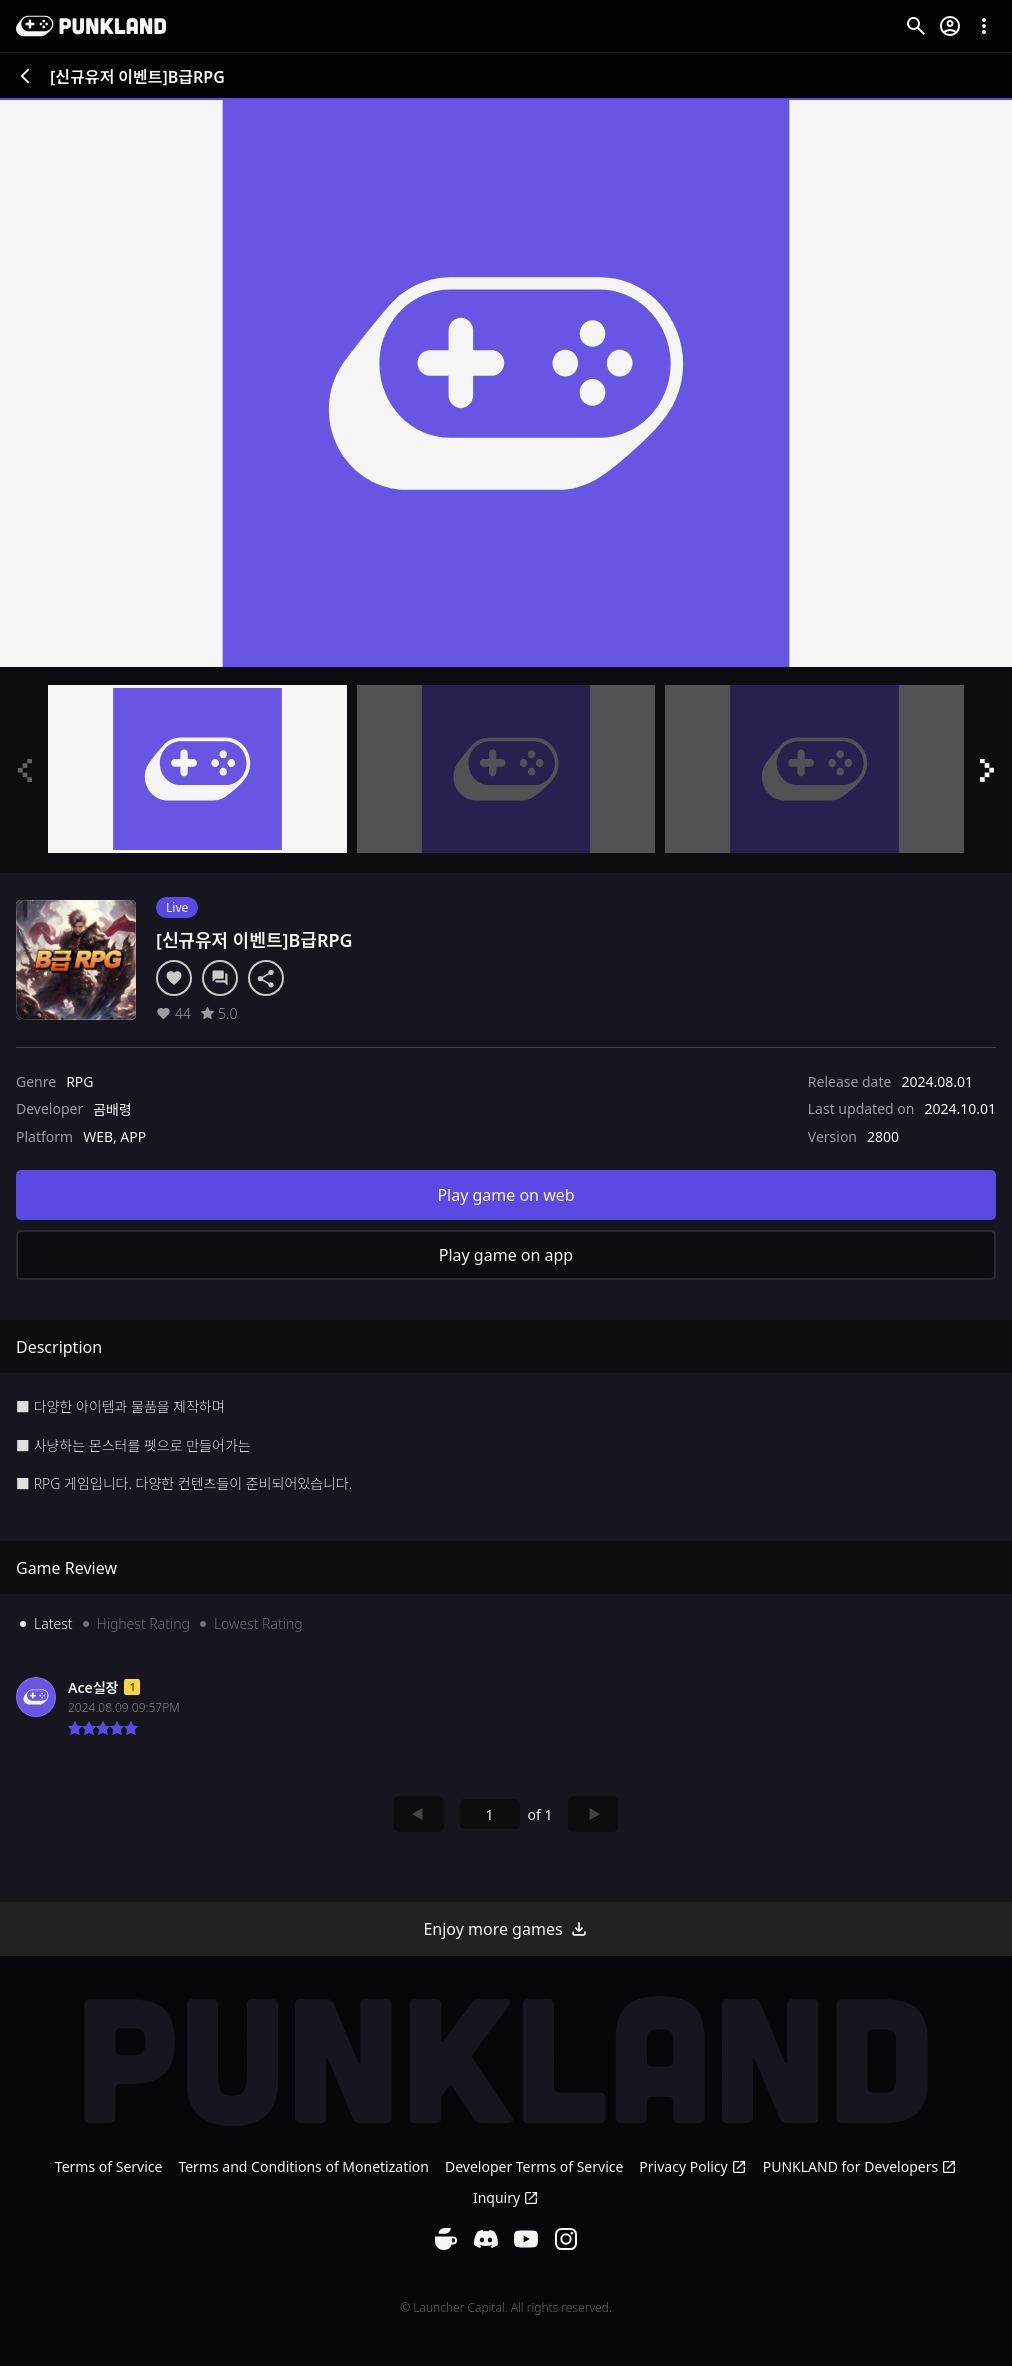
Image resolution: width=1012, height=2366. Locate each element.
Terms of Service (109, 2166)
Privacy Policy (692, 2166)
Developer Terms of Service (534, 2166)
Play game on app (506, 1255)
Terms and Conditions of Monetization (303, 2166)
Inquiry (506, 2197)
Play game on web (505, 1195)
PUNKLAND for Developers (860, 2166)
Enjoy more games (505, 1929)
